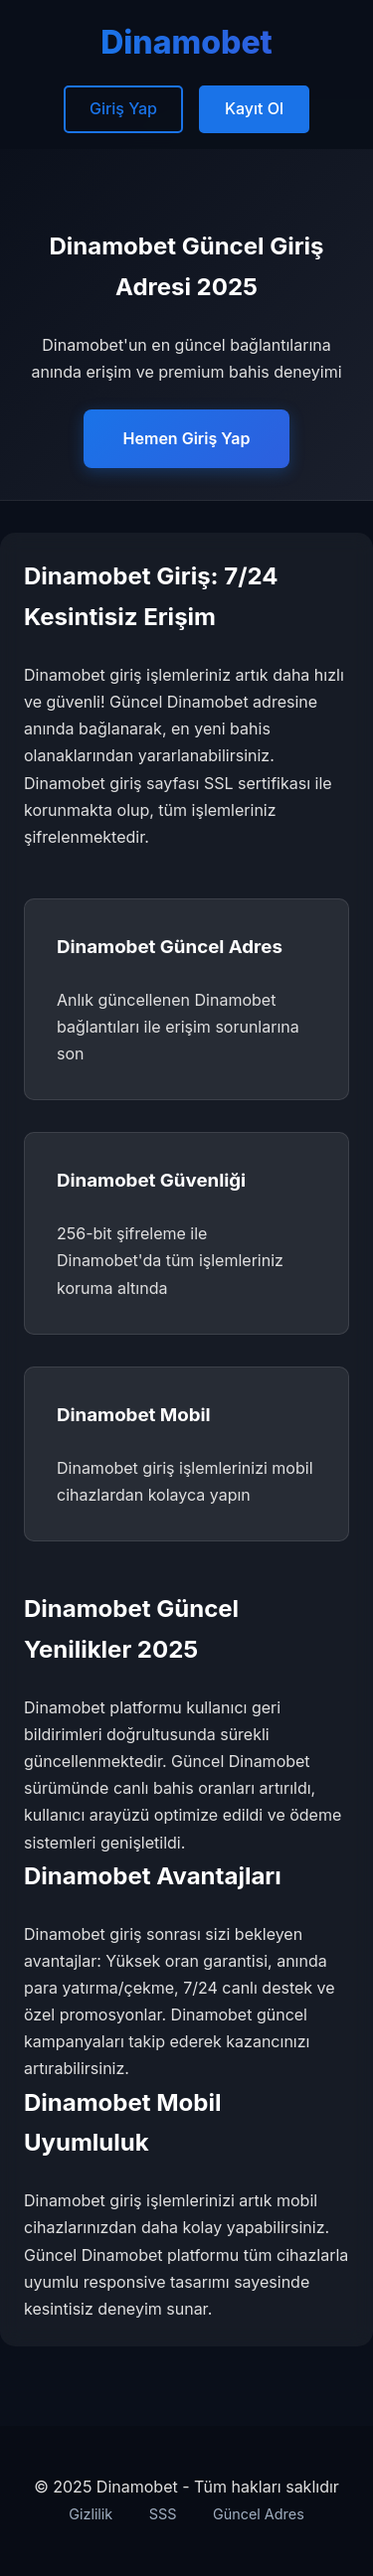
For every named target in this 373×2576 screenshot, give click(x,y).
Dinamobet (186, 42)
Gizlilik (90, 2513)
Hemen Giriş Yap (187, 438)
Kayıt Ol (254, 108)
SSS (163, 2513)
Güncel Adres (258, 2513)
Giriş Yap (123, 108)
